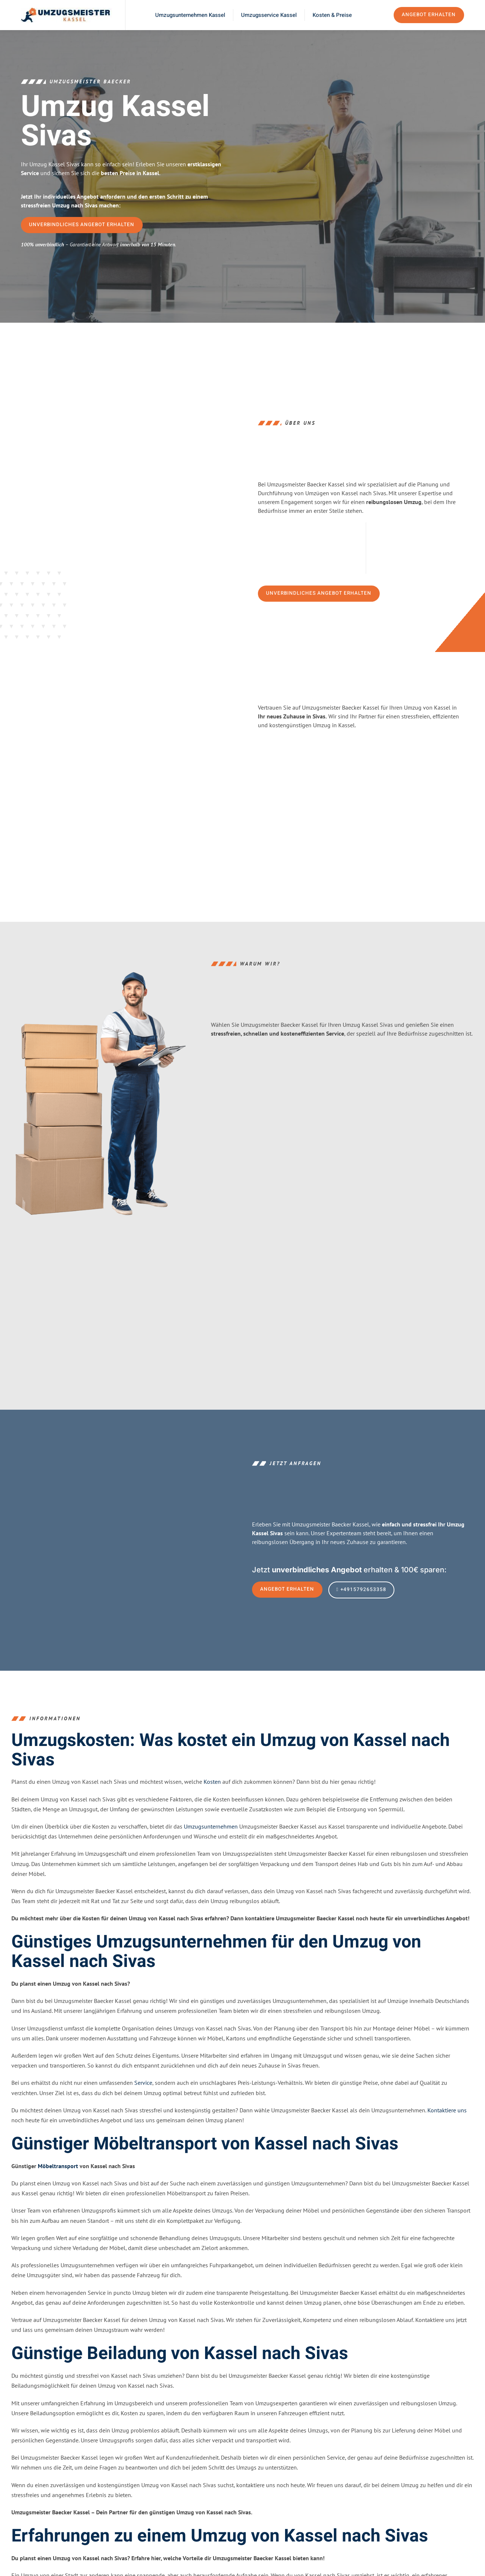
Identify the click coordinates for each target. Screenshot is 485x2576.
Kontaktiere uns (447, 2130)
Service (143, 2102)
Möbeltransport (58, 2185)
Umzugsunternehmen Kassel (190, 15)
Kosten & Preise (332, 15)
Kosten (212, 1801)
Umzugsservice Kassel (269, 15)
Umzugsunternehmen (211, 1846)
